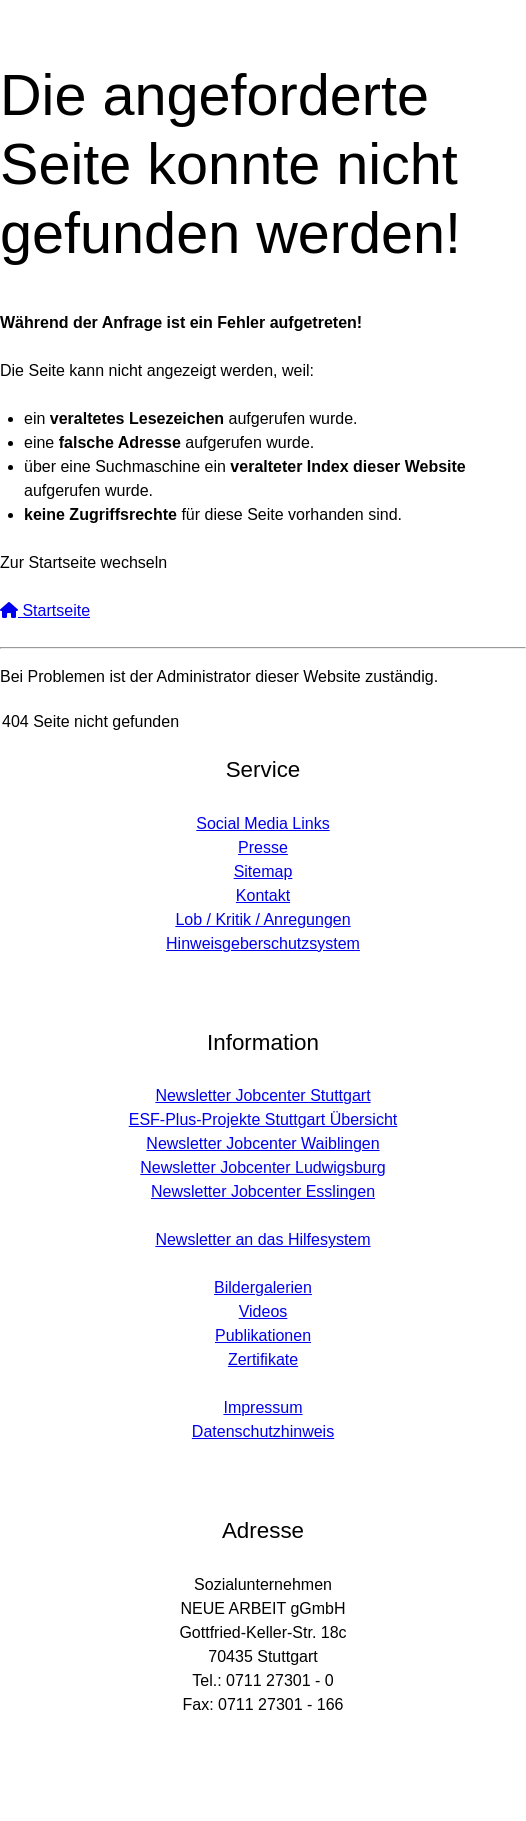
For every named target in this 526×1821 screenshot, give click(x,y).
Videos (263, 1311)
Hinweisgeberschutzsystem (263, 943)
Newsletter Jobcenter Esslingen (263, 1191)
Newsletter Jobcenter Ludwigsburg (262, 1167)
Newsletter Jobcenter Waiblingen (262, 1143)
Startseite (45, 610)
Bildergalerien (263, 1287)
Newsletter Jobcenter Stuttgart (262, 1095)
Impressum (262, 1407)
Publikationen (263, 1335)
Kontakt (263, 895)
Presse (263, 847)
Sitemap (263, 871)
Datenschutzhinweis (263, 1431)
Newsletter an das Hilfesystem (262, 1239)
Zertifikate (263, 1359)
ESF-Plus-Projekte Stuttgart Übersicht (263, 1119)
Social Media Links (262, 823)
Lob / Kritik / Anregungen (262, 919)
